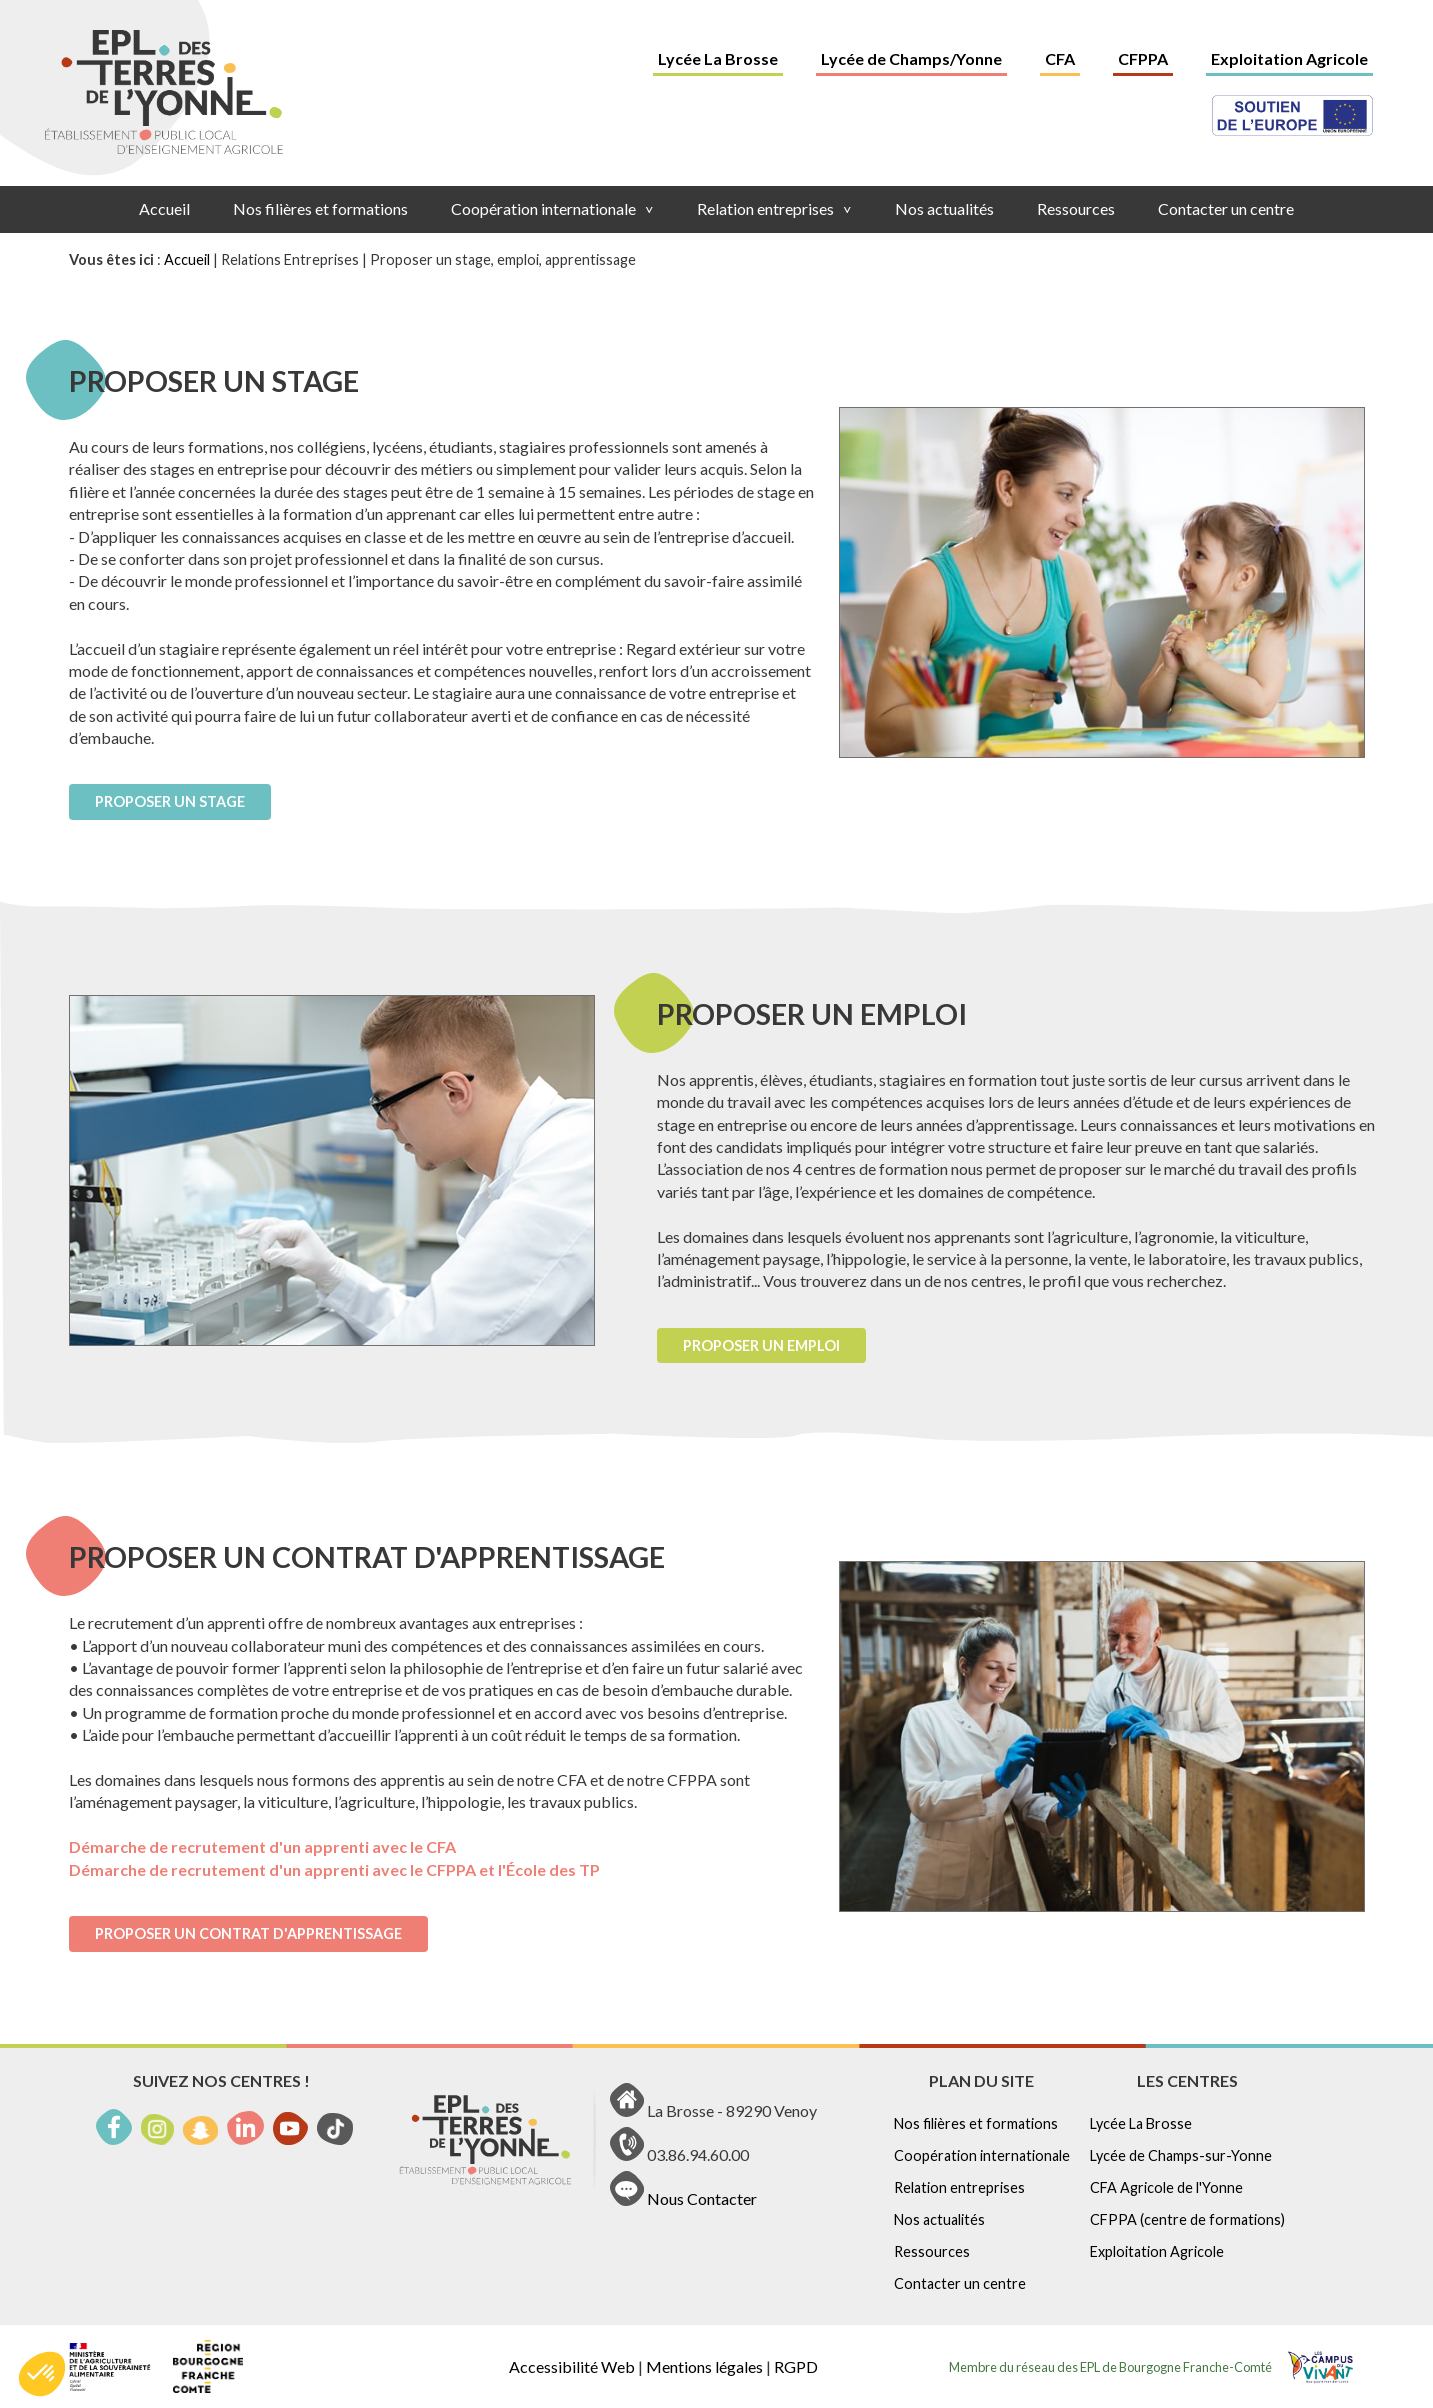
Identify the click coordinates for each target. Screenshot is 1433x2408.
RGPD (796, 2366)
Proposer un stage (170, 801)
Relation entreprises (774, 208)
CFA (1060, 58)
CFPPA (1143, 58)
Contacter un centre (1226, 208)
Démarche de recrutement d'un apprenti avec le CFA (262, 1846)
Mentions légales (704, 2366)
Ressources (1076, 208)
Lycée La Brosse (718, 58)
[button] (42, 2374)
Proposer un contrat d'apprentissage (248, 1933)
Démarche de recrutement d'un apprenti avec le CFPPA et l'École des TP (334, 1869)
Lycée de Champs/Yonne (911, 58)
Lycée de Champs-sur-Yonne (1181, 2155)
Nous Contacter (702, 2199)
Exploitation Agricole (1289, 58)
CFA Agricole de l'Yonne (1166, 2187)
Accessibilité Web (572, 2366)
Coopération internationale (552, 208)
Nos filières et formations (320, 208)
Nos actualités (944, 208)
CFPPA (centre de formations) (1187, 2219)
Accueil (164, 208)
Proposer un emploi (761, 1345)
